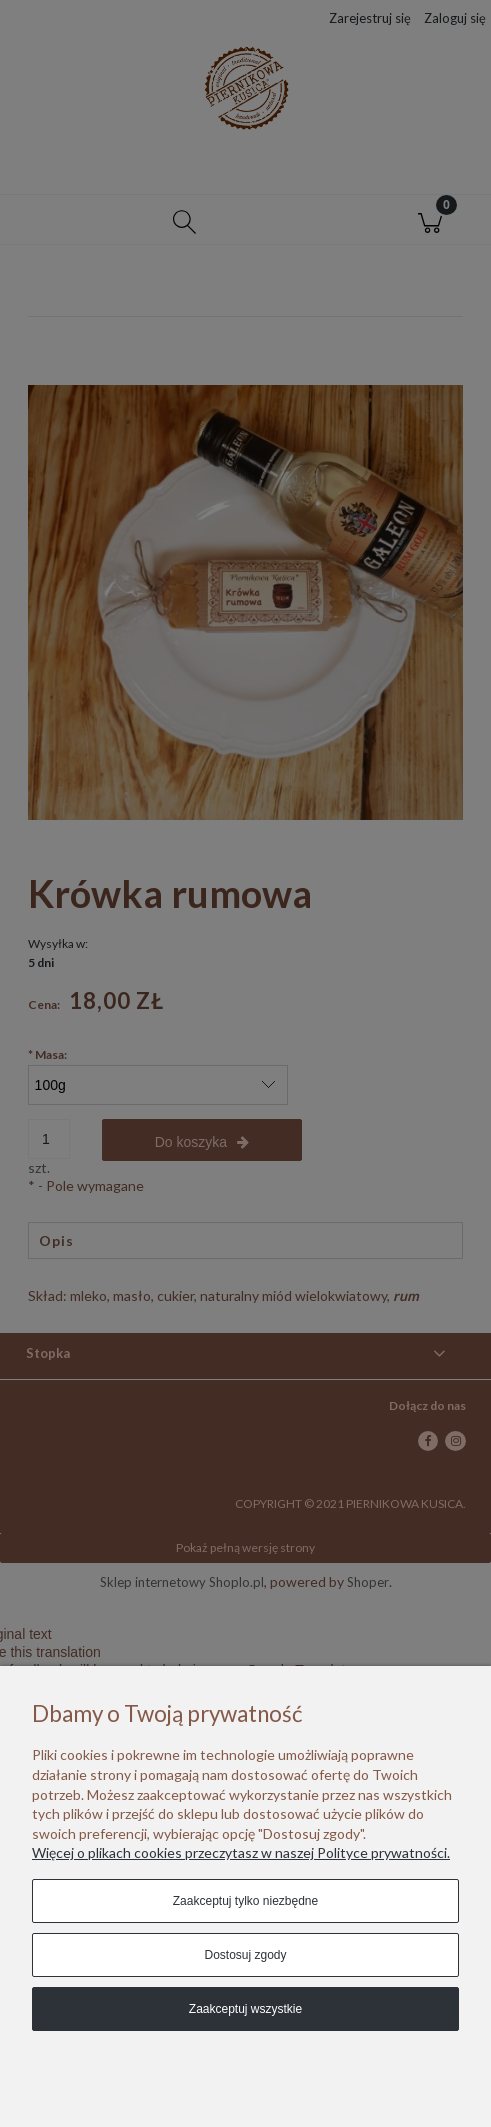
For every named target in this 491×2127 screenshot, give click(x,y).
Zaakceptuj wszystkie (245, 2009)
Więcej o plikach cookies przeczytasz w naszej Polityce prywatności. (241, 1852)
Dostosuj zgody (245, 1955)
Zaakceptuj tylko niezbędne (245, 1901)
